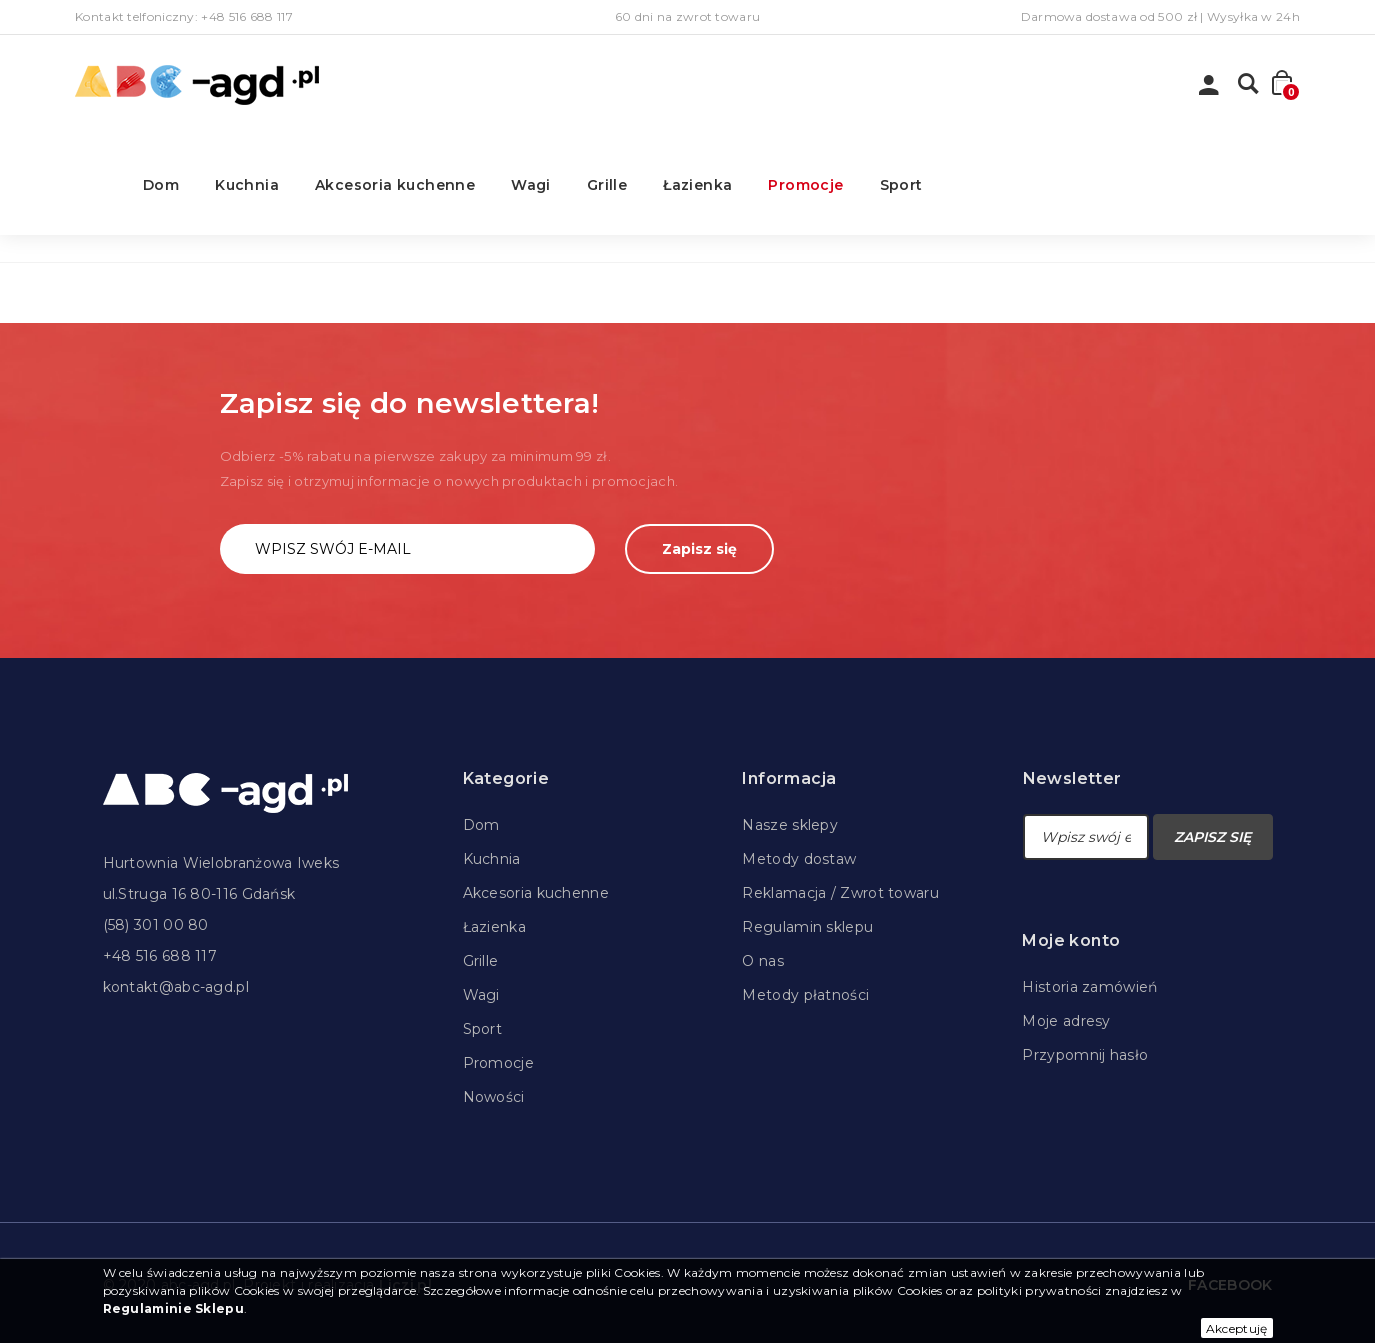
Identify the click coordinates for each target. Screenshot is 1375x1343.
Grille (607, 185)
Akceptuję (1237, 1328)
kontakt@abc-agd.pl (176, 987)
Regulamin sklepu (807, 927)
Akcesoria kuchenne (395, 185)
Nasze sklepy (790, 825)
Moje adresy (1066, 1021)
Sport (901, 185)
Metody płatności (805, 995)
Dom (161, 185)
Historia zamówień (1089, 987)
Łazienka (697, 185)
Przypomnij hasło (1085, 1055)
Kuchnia (247, 185)
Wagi (531, 185)
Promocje (805, 185)
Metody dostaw (799, 859)
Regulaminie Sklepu (173, 1308)
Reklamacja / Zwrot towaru (840, 893)
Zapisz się (699, 549)
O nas (763, 961)
